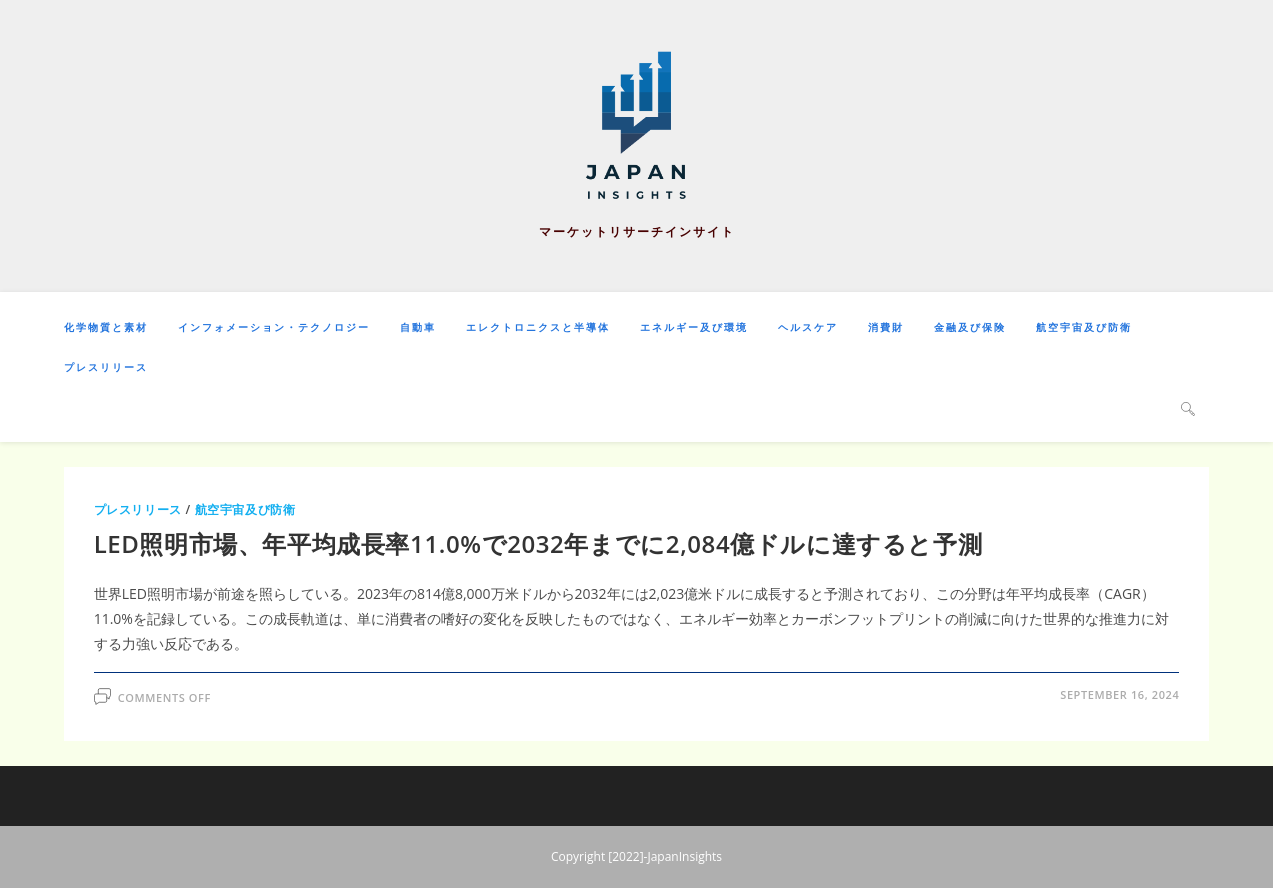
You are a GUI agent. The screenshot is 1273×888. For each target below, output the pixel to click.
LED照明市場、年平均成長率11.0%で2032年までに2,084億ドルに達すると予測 (538, 543)
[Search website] (1188, 408)
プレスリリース (138, 509)
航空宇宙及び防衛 (245, 509)
